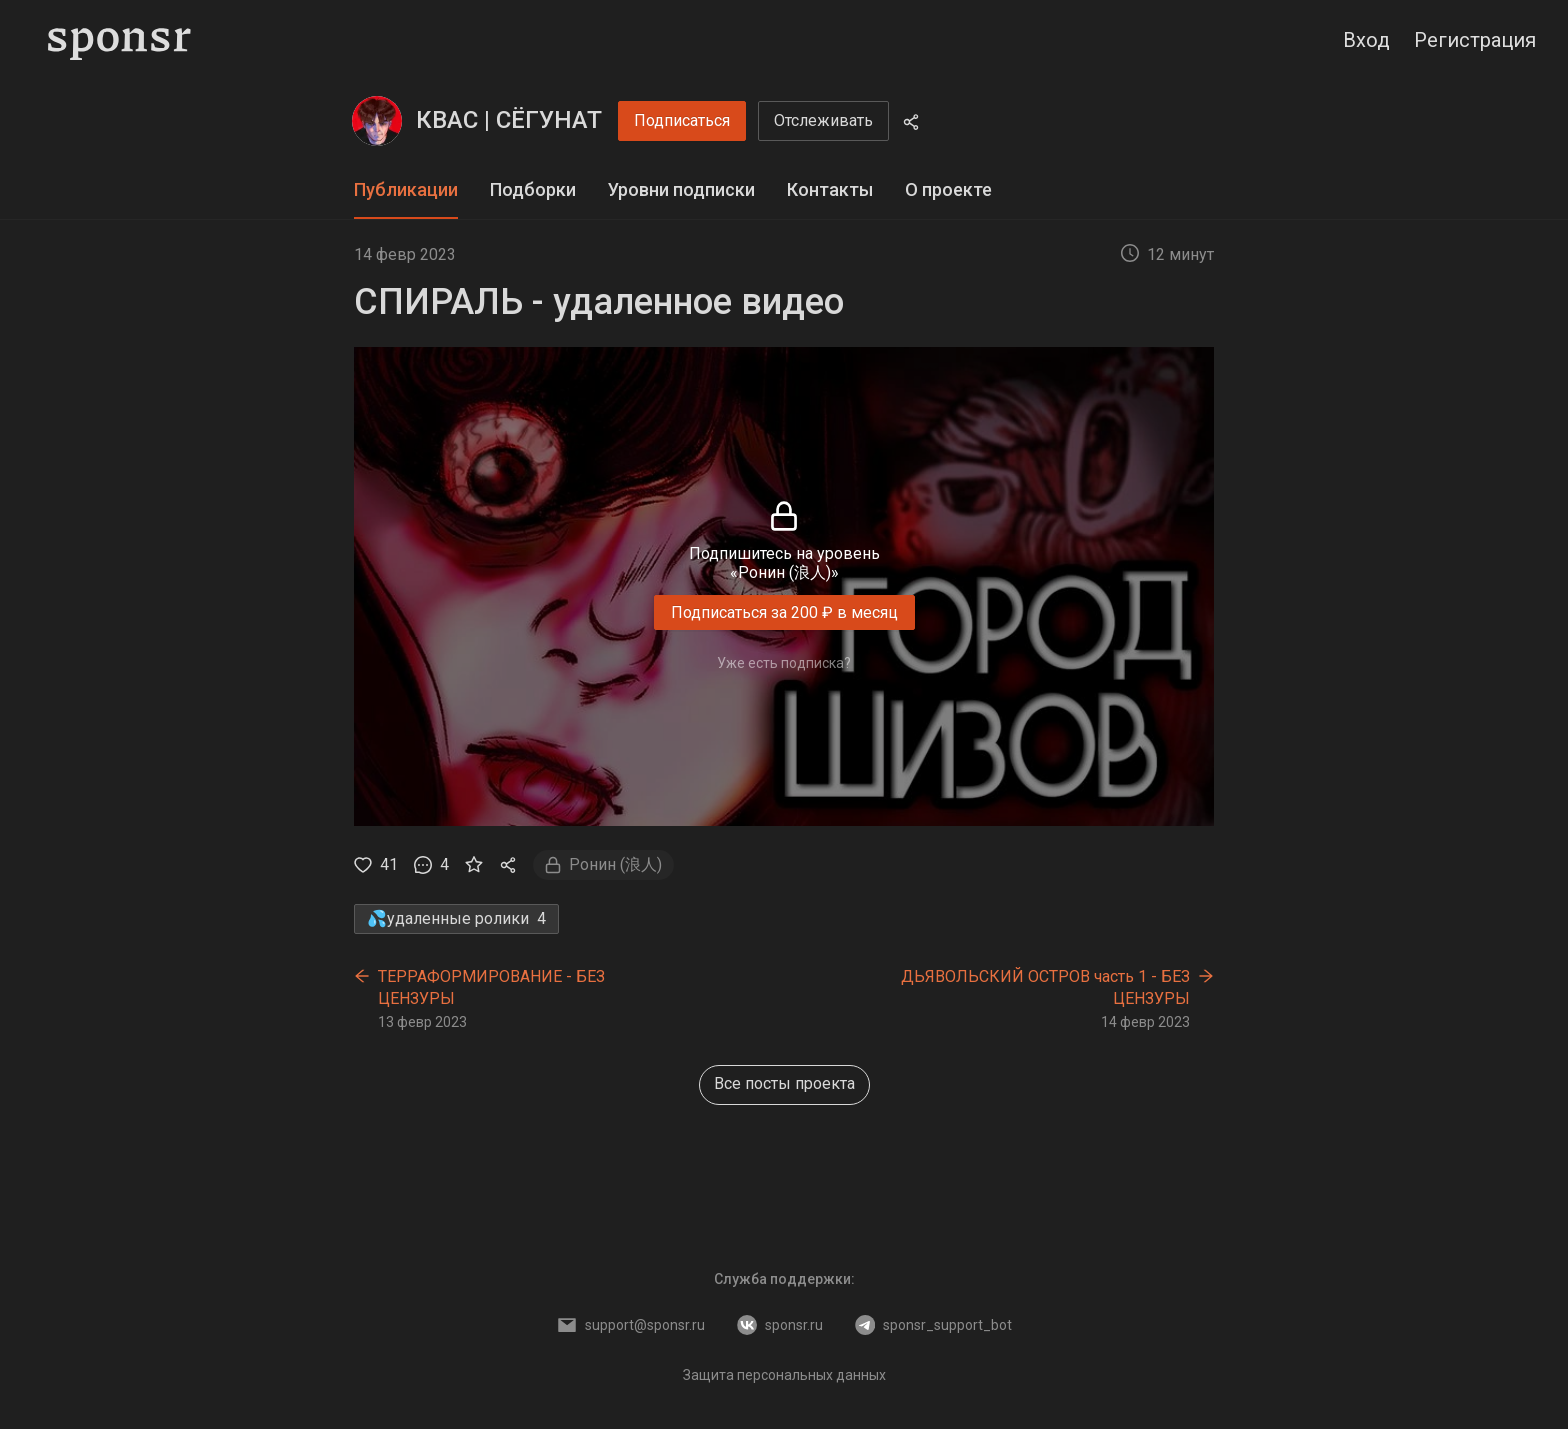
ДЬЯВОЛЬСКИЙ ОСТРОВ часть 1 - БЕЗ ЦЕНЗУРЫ (1045, 987)
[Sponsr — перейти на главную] (119, 40)
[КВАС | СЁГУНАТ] (377, 121)
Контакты (830, 189)
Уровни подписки (681, 189)
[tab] (406, 190)
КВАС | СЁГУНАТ (509, 120)
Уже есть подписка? (784, 663)
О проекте (948, 189)
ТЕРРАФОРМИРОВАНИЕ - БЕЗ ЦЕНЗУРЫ (491, 987)
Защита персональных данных (784, 1375)
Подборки (533, 189)
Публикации (406, 189)
